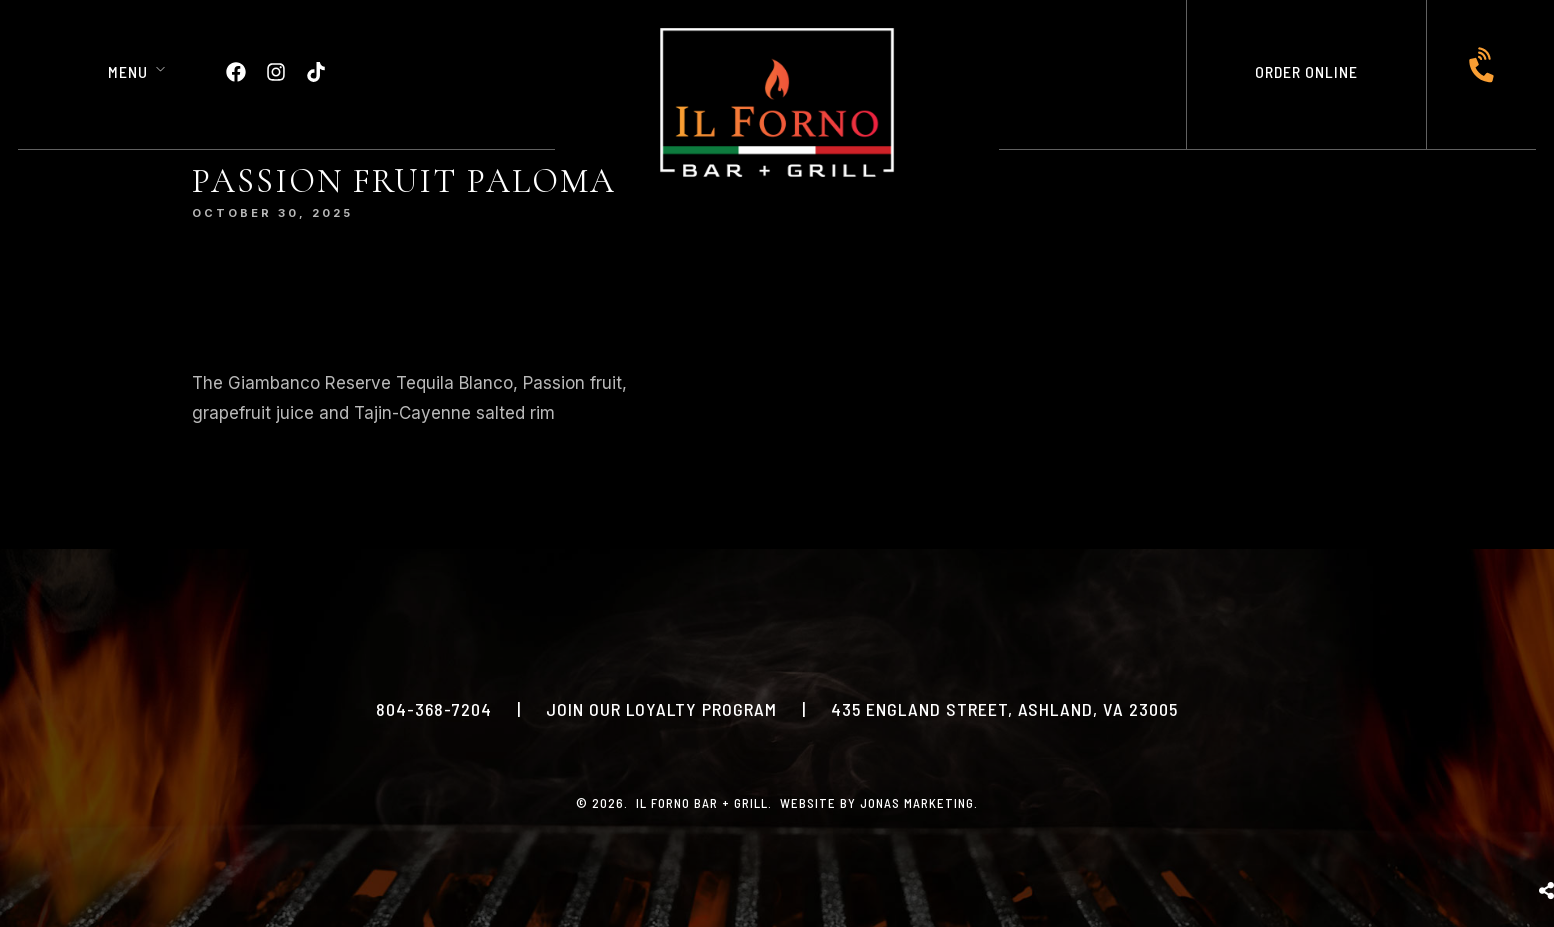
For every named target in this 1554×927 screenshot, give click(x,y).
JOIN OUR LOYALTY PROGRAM (661, 709)
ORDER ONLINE (1306, 71)
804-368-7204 (434, 709)
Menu (128, 71)
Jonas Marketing (917, 803)
